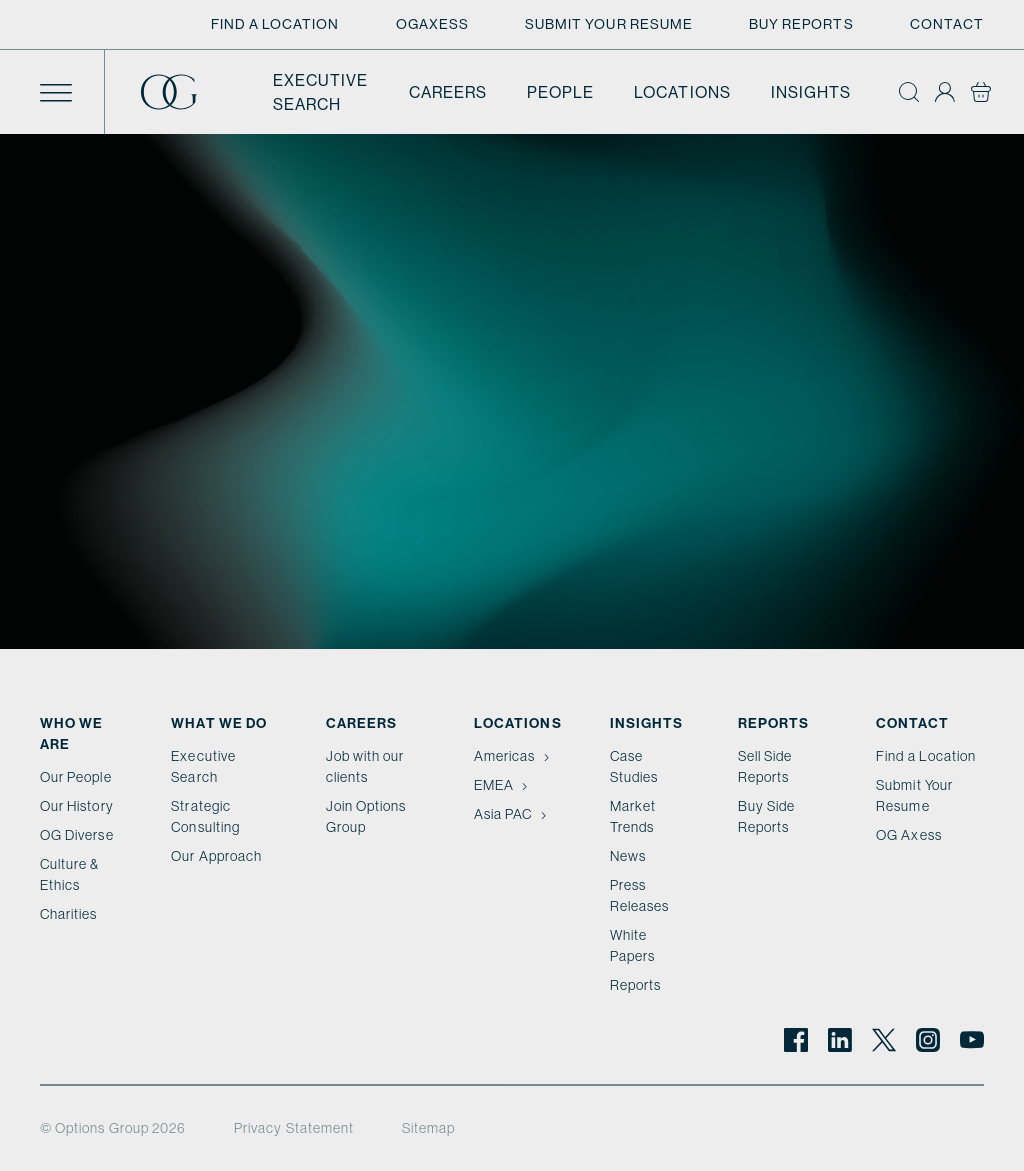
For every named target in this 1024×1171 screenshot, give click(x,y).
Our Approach (216, 856)
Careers (448, 92)
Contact (947, 24)
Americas (513, 756)
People (560, 92)
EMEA (503, 785)
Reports (635, 985)
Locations (682, 92)
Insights (811, 92)
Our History (77, 806)
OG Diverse (77, 835)
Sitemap (428, 1128)
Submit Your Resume (609, 24)
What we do (219, 723)
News (628, 856)
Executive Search (321, 92)
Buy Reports (801, 24)
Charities (69, 914)
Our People (76, 777)
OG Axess (908, 835)
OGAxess (432, 24)
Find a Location (275, 24)
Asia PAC (512, 814)
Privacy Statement (294, 1128)
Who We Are (71, 733)
